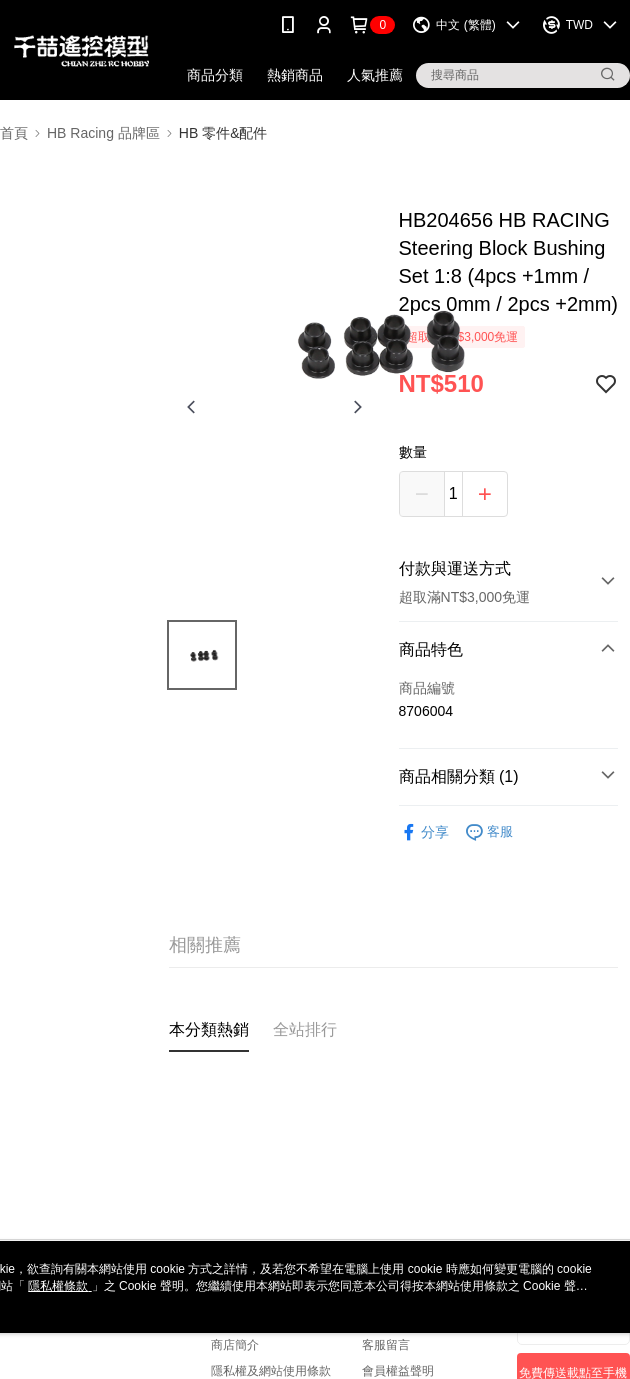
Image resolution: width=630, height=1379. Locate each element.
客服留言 (386, 1345)
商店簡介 (235, 1345)
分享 (424, 832)
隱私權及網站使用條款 (271, 1371)
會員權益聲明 (398, 1371)
